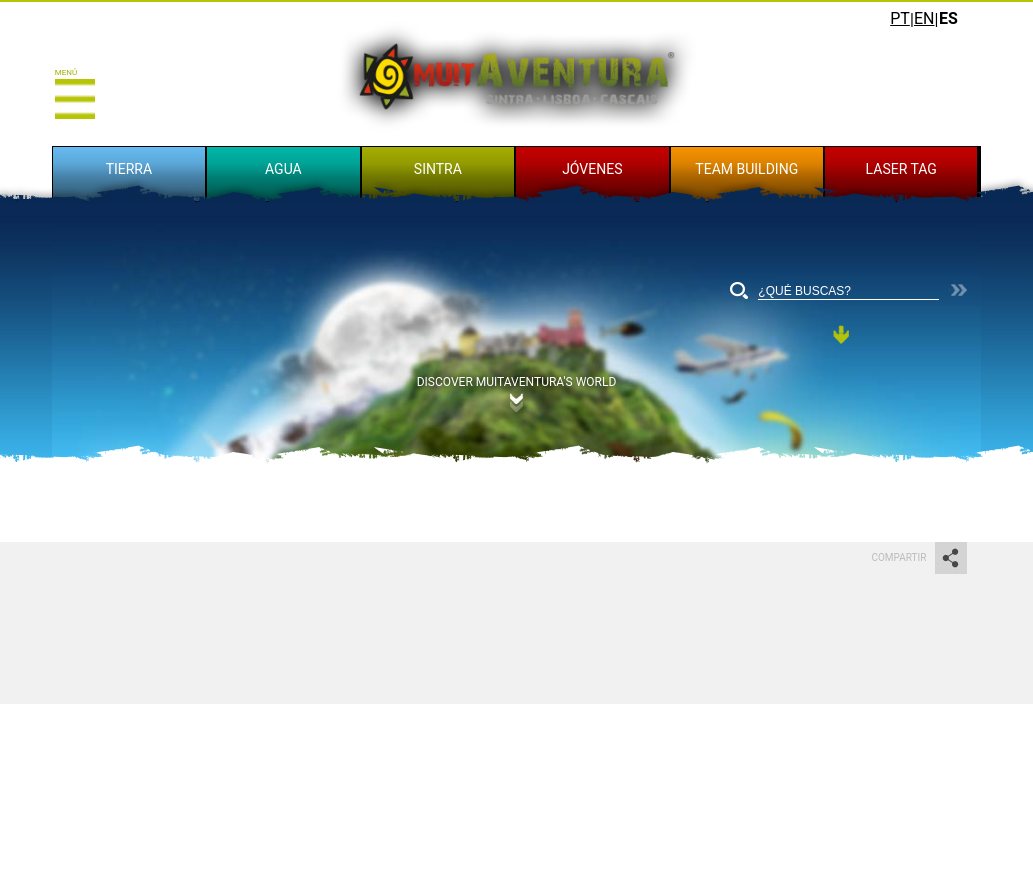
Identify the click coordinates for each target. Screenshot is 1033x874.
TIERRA (129, 169)
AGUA (283, 169)
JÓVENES (592, 169)
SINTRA (438, 169)
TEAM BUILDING (746, 169)
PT (900, 18)
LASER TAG (901, 169)
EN (924, 18)
